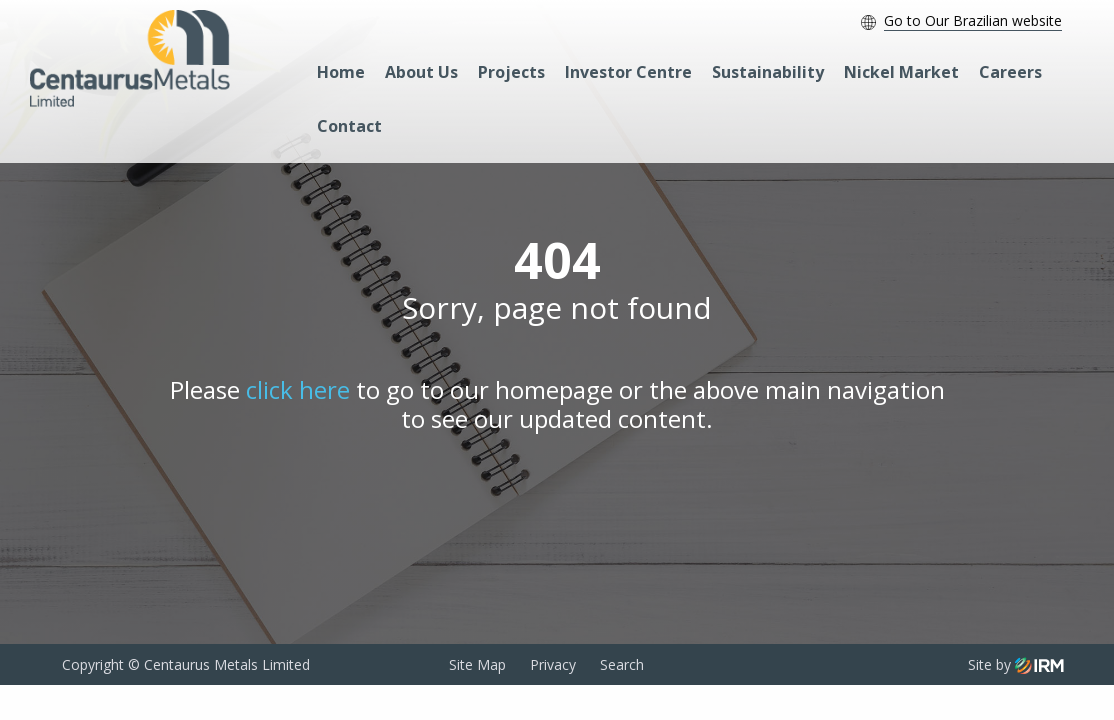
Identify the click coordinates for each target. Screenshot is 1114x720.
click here (298, 389)
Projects (511, 72)
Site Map (477, 664)
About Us (421, 72)
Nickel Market (901, 72)
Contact (349, 126)
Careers (1010, 72)
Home (341, 72)
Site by (1016, 664)
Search (622, 664)
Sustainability (768, 72)
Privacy (553, 664)
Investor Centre (628, 72)
